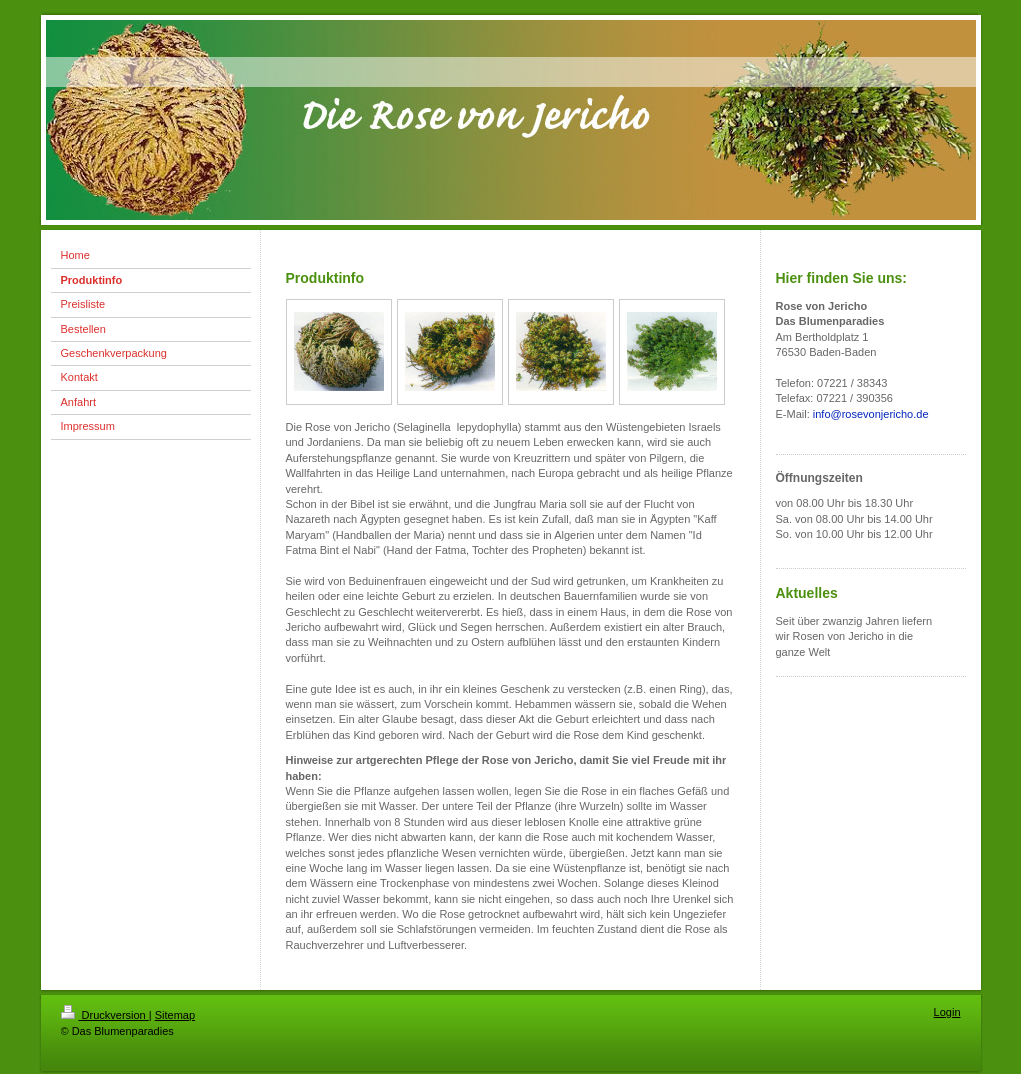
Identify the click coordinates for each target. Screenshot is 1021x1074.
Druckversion (105, 1015)
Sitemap (175, 1015)
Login (947, 1012)
